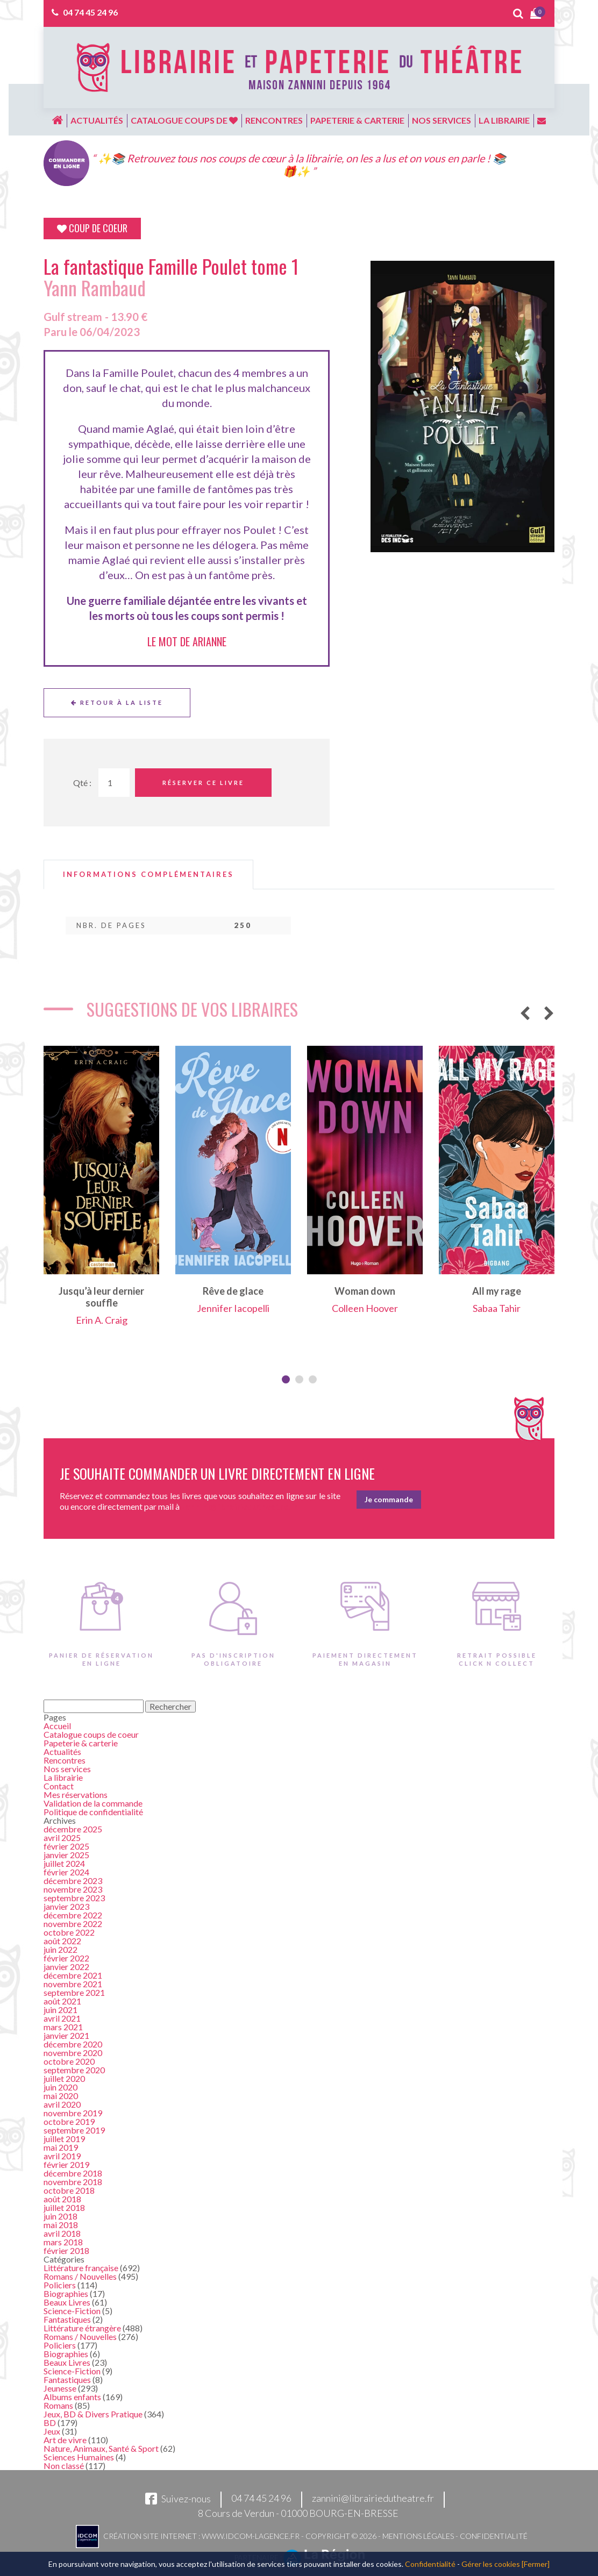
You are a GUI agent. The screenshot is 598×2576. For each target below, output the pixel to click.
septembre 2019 (74, 2130)
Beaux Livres (67, 2302)
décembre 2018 (73, 2173)
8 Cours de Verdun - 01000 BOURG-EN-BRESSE (298, 2513)
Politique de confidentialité (93, 1812)
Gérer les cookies (490, 2563)
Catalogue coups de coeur (91, 1734)
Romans (58, 2405)
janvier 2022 (66, 1966)
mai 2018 (61, 2225)
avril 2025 (62, 1837)
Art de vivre (65, 2440)
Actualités (96, 120)
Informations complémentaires (148, 874)
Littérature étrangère (82, 2328)
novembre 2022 (73, 1923)
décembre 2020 (73, 2044)
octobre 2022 (69, 1932)
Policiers (60, 2285)
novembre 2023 (73, 1889)
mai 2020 (61, 2095)
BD (50, 2422)
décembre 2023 (73, 1880)
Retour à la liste (117, 702)
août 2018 (62, 2199)
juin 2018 (60, 2216)
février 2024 (66, 1872)
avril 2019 (62, 2156)
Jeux (52, 2431)
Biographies (66, 2293)
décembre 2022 (73, 1915)
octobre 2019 (69, 2121)
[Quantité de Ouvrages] (114, 782)
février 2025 (66, 1846)
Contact (59, 1786)
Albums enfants (72, 2397)
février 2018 (66, 2250)
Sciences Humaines (79, 2457)
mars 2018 (63, 2242)
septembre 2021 (74, 1992)
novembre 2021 (73, 1984)
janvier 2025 (66, 1855)
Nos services (441, 120)
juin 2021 (60, 2009)
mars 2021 (63, 2027)
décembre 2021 (73, 1975)
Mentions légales (418, 2536)
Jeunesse (60, 2388)
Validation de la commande (93, 1803)
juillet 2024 (64, 1863)
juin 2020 (60, 2087)
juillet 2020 (64, 2078)
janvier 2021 (66, 2035)
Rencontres (274, 120)
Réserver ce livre (203, 782)
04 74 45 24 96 (90, 12)
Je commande (389, 1499)
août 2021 (62, 2001)
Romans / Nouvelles (80, 2276)
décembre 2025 (73, 1829)
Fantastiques (67, 2319)
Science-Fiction (72, 2311)
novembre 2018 (73, 2182)
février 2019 (66, 2164)
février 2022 (66, 1958)
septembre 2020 (74, 2070)
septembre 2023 (74, 1898)
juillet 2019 (64, 2138)
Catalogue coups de (184, 120)
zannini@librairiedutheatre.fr (373, 2498)
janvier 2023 (66, 1906)
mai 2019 (61, 2147)
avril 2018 (62, 2233)
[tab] (148, 874)
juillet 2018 (64, 2207)
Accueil (57, 1726)
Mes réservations (76, 1794)
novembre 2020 (73, 2052)
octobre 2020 (69, 2061)
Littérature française (81, 2268)
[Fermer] (536, 2563)
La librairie (504, 120)
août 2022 (62, 1941)
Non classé (64, 2465)
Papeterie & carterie (357, 120)
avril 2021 (62, 2018)
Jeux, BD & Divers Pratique (93, 2414)
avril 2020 (62, 2104)
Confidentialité (494, 2536)
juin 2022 (60, 1949)
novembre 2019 (73, 2113)
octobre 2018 (69, 2190)
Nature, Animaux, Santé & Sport (101, 2448)
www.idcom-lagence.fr (251, 2536)
